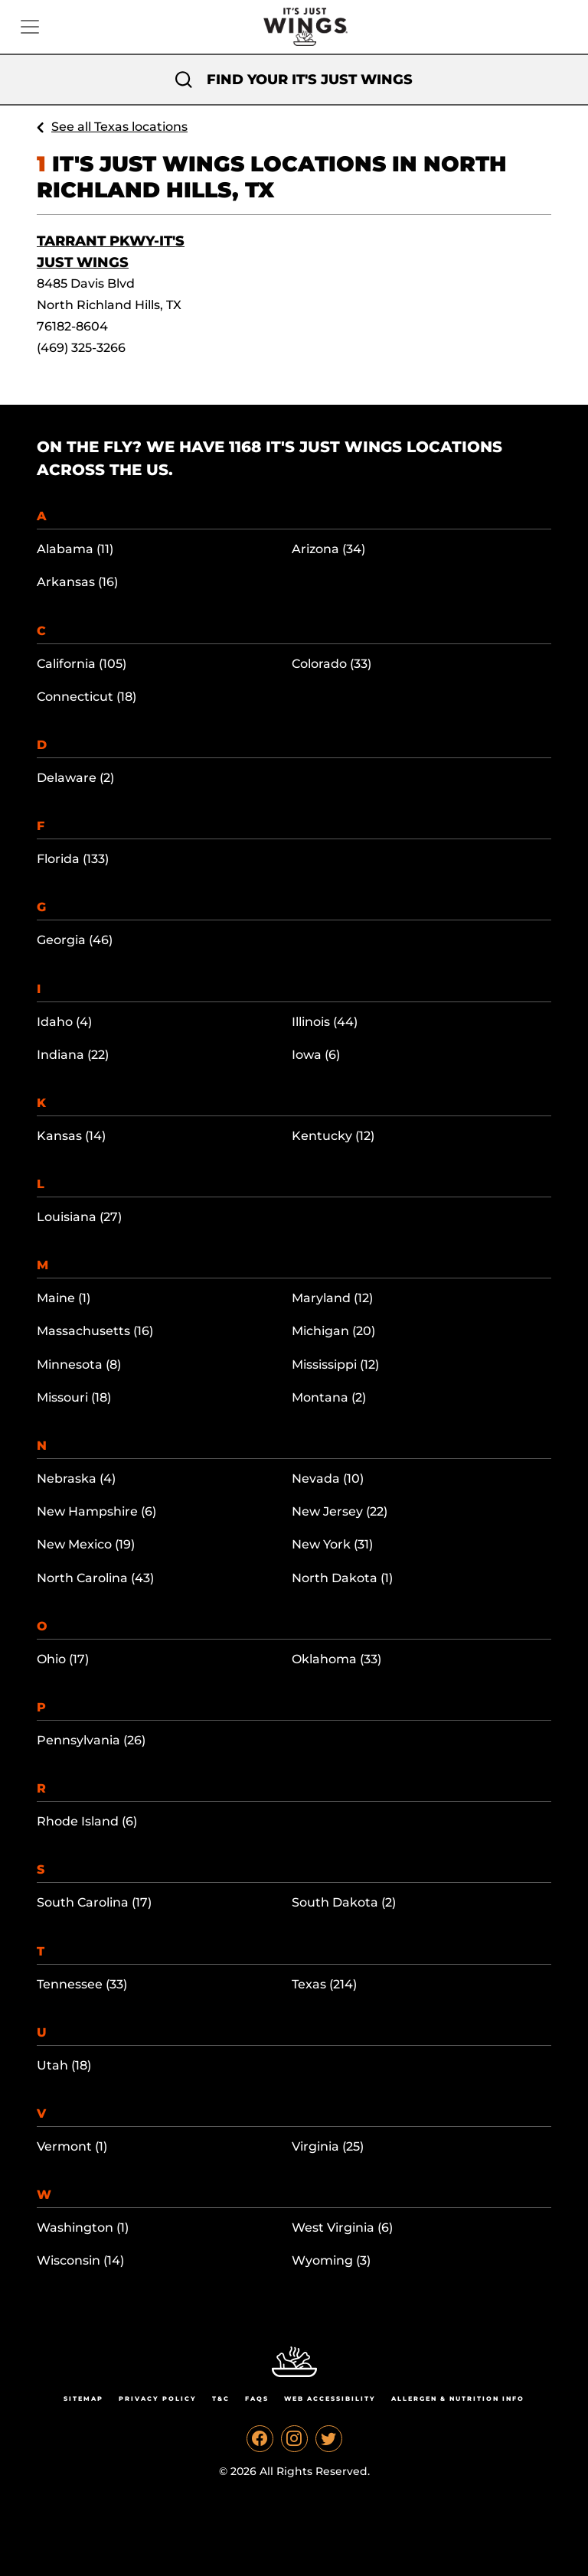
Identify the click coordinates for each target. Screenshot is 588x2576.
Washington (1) (83, 2227)
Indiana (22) (73, 1054)
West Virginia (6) (342, 2227)
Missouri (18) (74, 1397)
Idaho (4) (64, 1021)
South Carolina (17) (94, 1902)
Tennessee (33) (82, 1984)
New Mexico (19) (86, 1544)
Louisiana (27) (79, 1217)
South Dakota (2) (344, 1902)
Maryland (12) (332, 1298)
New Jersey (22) (339, 1511)
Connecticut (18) (86, 696)
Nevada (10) (328, 1478)
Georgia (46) (75, 940)
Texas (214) (324, 1984)
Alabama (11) (75, 549)
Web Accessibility (330, 2398)
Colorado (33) (331, 663)
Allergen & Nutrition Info (457, 2398)
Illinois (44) (325, 1021)
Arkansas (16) (77, 582)
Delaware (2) (75, 777)
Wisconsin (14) (80, 2260)
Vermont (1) (72, 2146)
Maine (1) (63, 1298)
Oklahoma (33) (336, 1659)
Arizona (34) (328, 549)
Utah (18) (64, 2065)
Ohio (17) (63, 1659)
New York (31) (332, 1544)
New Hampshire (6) (96, 1511)
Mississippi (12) (335, 1364)
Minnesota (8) (79, 1364)
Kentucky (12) (333, 1135)
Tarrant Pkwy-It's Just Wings (111, 252)
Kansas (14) (71, 1135)
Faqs (257, 2398)
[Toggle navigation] (29, 26)
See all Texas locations (119, 126)
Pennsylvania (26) (91, 1740)
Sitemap (83, 2398)
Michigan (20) (333, 1331)
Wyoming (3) (331, 2260)
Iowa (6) (316, 1054)
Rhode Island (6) (87, 1821)
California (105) (81, 663)
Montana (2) (329, 1397)
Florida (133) (73, 859)
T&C (221, 2398)
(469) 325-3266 (81, 347)
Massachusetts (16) (95, 1331)
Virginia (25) (328, 2146)
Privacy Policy (158, 2398)
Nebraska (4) (76, 1478)
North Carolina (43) (95, 1578)
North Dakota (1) (342, 1578)
